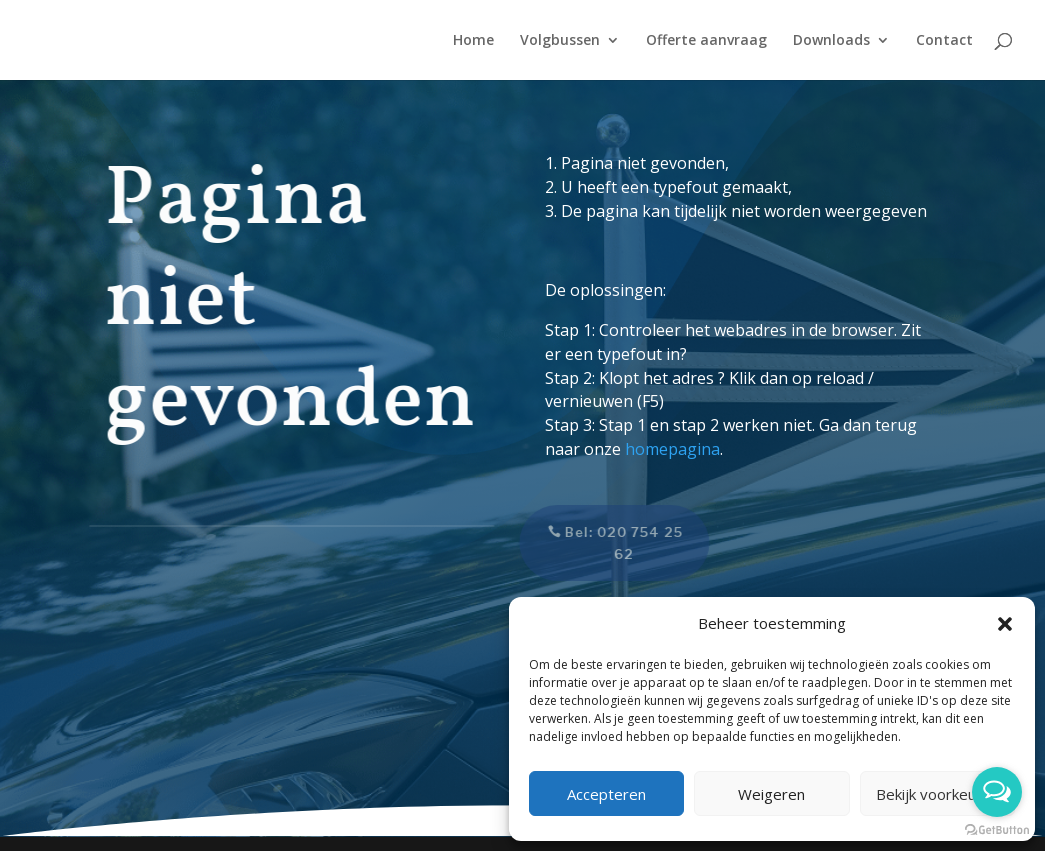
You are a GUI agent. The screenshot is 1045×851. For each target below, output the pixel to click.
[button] (1005, 624)
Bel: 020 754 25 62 (613, 543)
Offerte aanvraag (706, 41)
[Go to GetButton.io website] (997, 830)
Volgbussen (560, 41)
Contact (944, 41)
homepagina (672, 449)
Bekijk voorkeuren (937, 794)
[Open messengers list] (997, 792)
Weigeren (771, 794)
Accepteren (606, 794)
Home (473, 41)
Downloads (831, 41)
